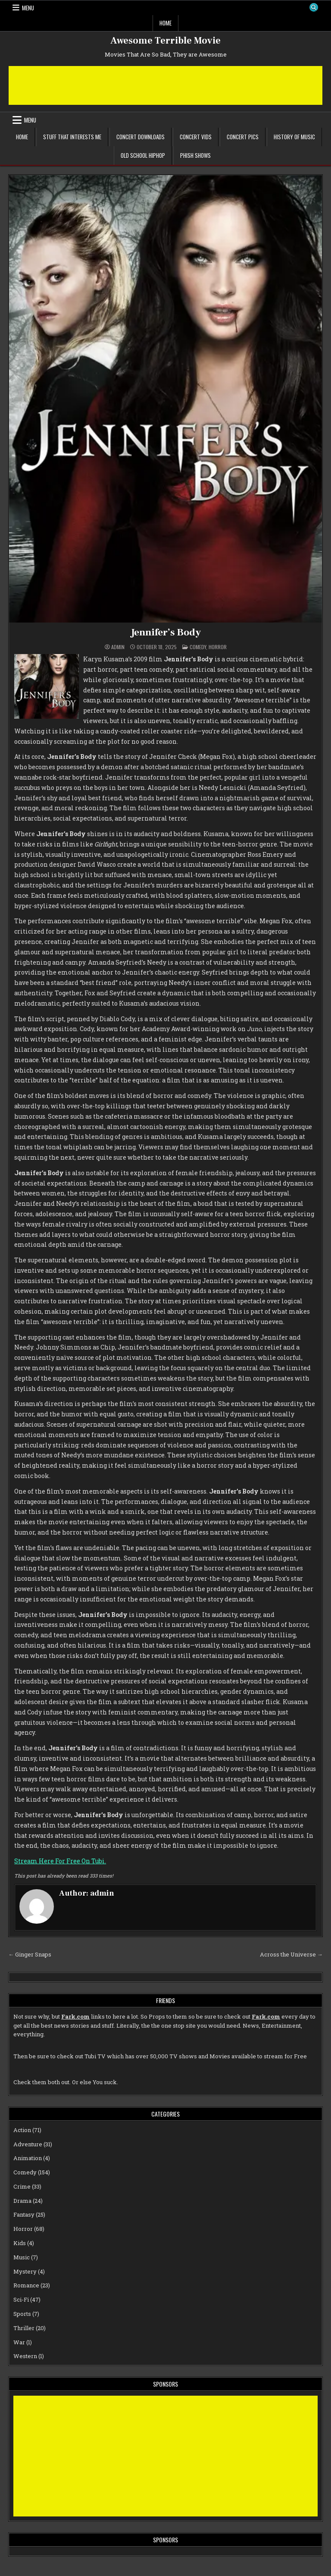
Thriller (23, 2328)
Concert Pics (243, 136)
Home (165, 23)
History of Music (294, 136)
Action (22, 2129)
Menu (28, 7)
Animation (27, 2158)
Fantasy (23, 2214)
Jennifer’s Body (166, 632)
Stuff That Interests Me (72, 136)
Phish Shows (195, 155)
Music (21, 2257)
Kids (19, 2243)
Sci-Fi (21, 2299)
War (19, 2342)
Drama (22, 2200)
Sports (22, 2314)
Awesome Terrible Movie (165, 41)
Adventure (27, 2144)
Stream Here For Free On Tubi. (60, 1861)
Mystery (25, 2271)
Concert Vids (196, 136)
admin (118, 647)
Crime (22, 2186)
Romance (26, 2285)
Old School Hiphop (143, 155)
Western (25, 2356)
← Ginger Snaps (29, 1954)
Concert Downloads (140, 136)
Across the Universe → (291, 1954)
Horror (218, 647)
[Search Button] (313, 8)
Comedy (198, 647)
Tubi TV (95, 2056)
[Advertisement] (165, 85)
